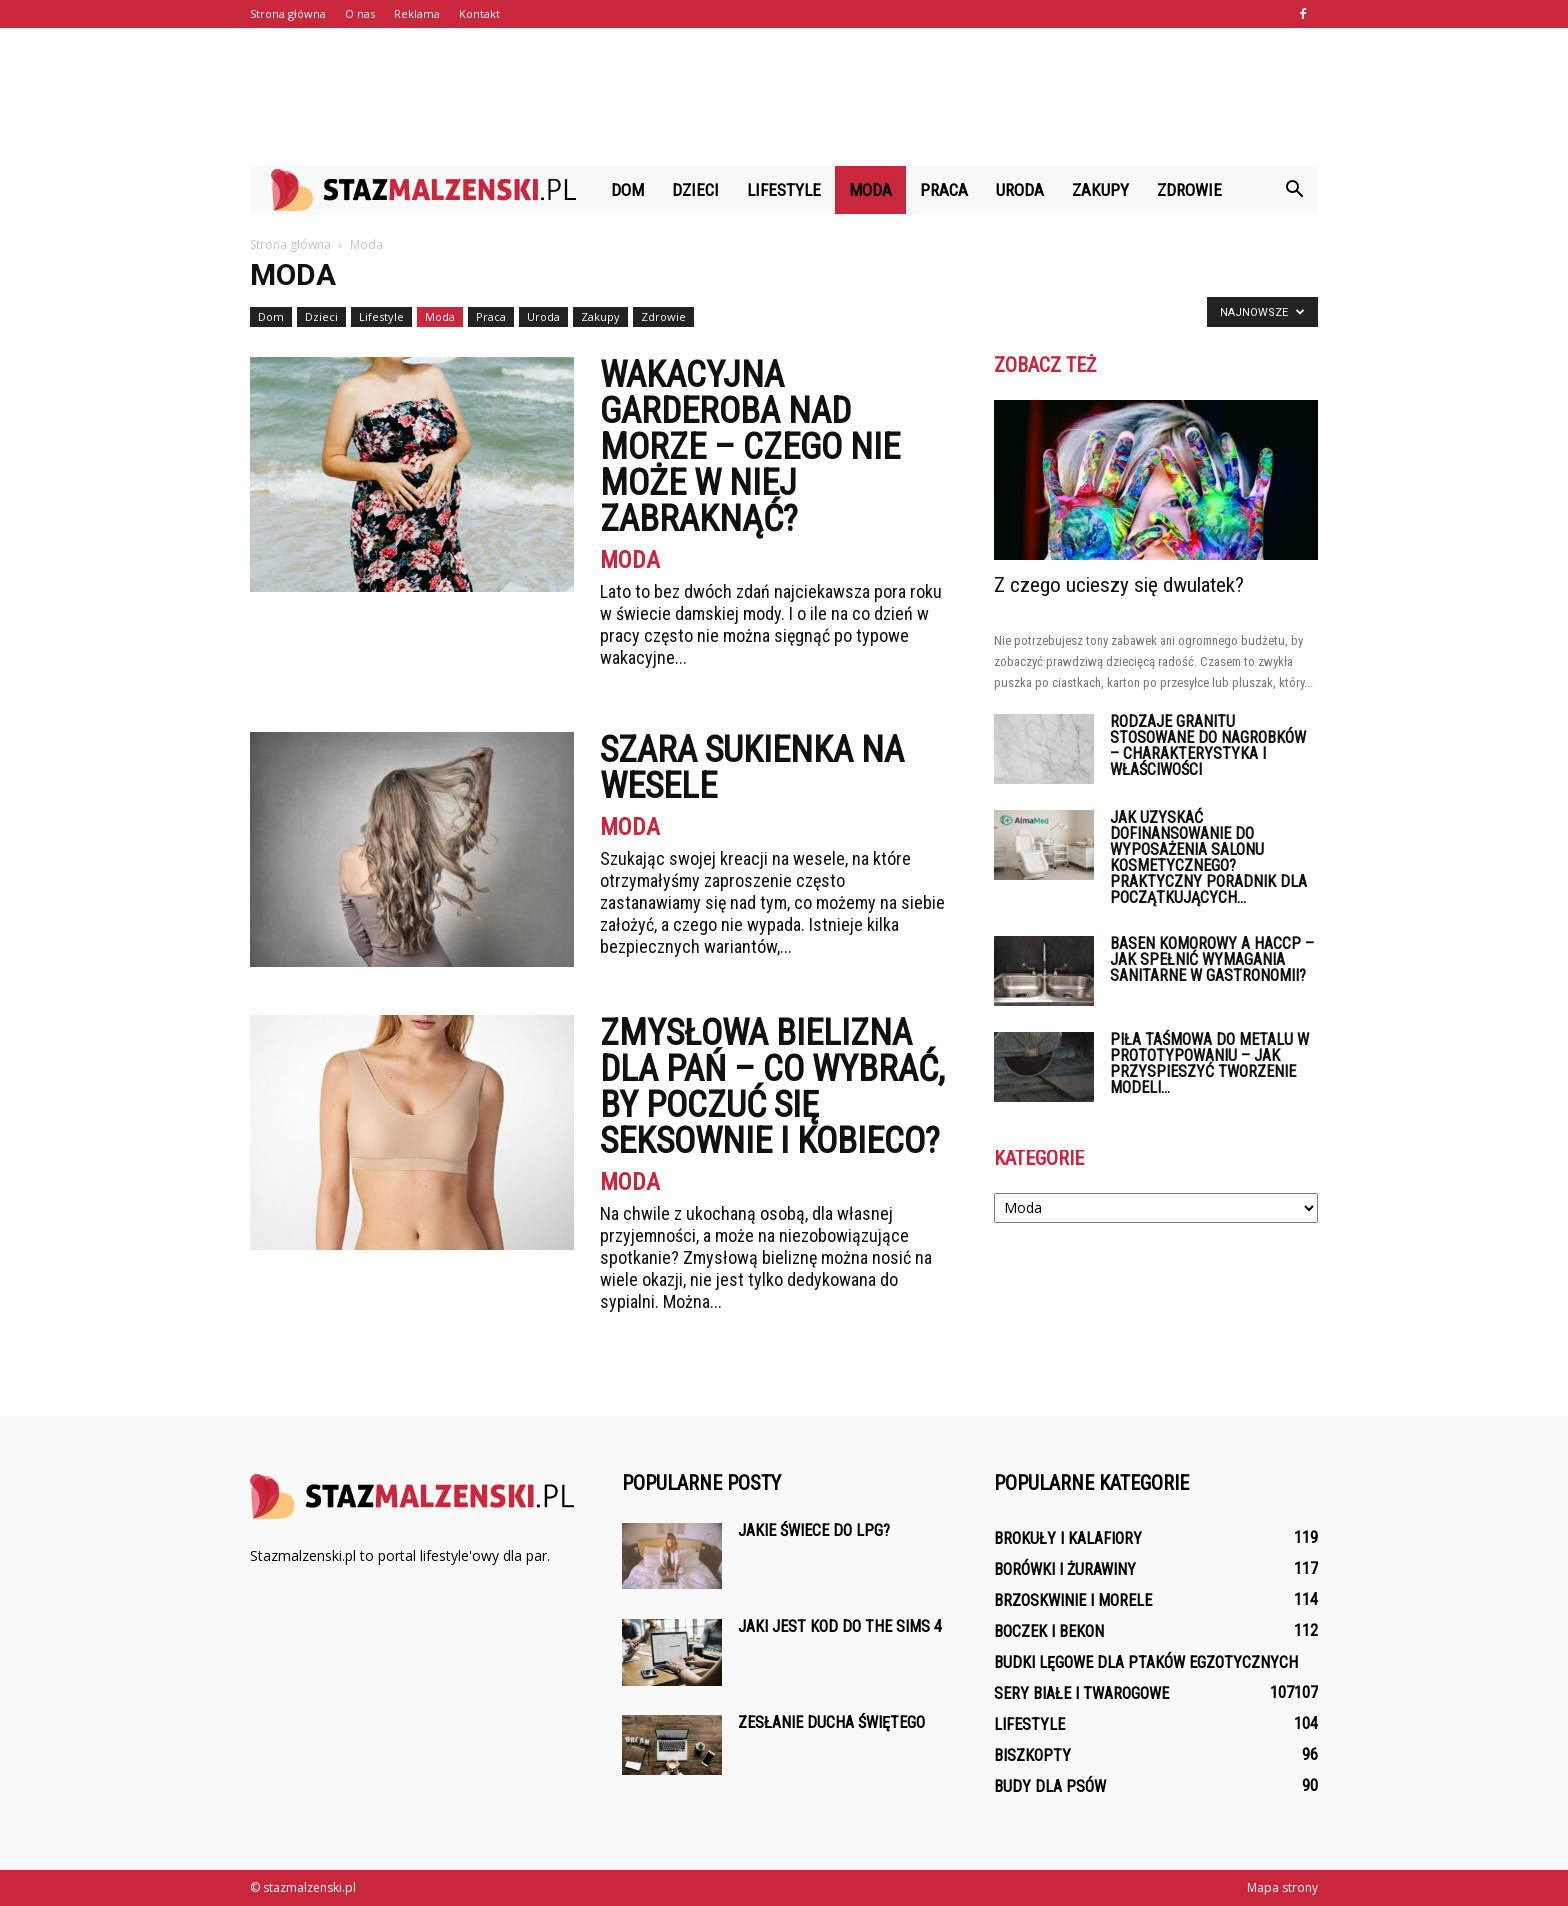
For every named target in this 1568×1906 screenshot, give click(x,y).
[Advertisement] (784, 97)
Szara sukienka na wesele (752, 768)
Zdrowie (1189, 190)
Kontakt (479, 13)
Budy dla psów (1050, 1786)
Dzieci (695, 190)
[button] (1294, 190)
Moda (870, 190)
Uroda (1020, 190)
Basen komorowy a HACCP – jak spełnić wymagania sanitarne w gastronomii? (1212, 959)
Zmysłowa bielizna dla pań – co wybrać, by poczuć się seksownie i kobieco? (772, 1087)
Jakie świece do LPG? (814, 1530)
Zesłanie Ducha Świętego (831, 1722)
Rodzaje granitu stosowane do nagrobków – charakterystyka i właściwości (1208, 745)
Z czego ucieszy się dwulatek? (1119, 585)
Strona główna (288, 13)
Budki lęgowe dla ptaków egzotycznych (1146, 1662)
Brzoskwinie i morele (1073, 1600)
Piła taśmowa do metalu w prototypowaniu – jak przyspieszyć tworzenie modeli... (1209, 1063)
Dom (627, 190)
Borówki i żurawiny (1065, 1569)
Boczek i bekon (1049, 1631)
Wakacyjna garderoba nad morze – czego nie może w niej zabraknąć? (750, 447)
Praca (944, 190)
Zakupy (1100, 190)
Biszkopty (1032, 1755)
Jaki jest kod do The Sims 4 (840, 1626)
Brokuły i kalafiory (1068, 1538)
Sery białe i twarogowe (1081, 1693)
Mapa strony (1282, 1887)
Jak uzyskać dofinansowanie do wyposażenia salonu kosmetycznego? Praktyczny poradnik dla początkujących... (1208, 857)
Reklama (417, 13)
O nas (360, 13)
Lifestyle (784, 190)
